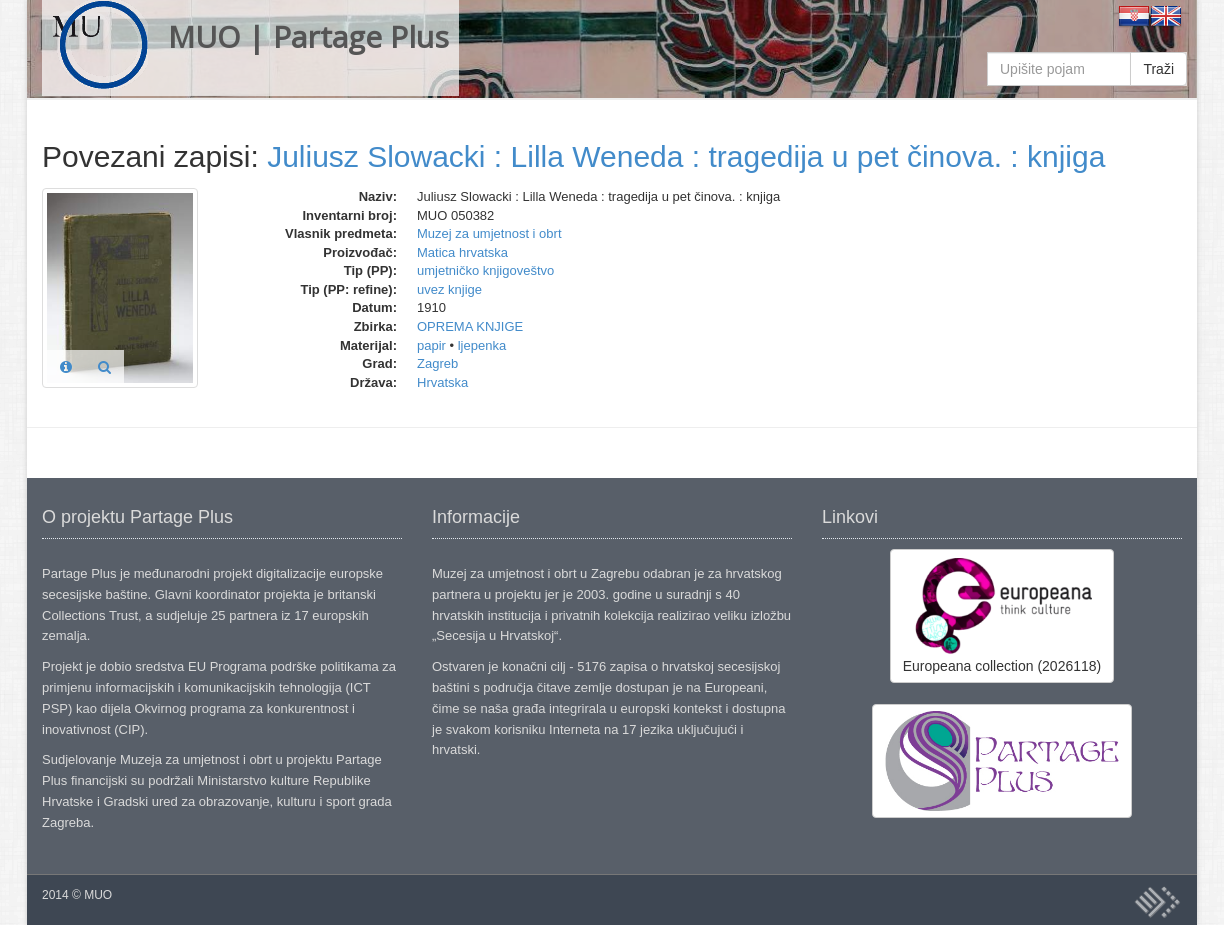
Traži (1158, 69)
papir (431, 345)
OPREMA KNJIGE (470, 326)
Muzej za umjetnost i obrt (489, 233)
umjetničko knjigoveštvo (485, 270)
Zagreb (437, 363)
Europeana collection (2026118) (1002, 615)
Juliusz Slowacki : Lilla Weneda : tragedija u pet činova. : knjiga (686, 156)
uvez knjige (449, 289)
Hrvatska (442, 382)
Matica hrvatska (462, 252)
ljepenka (482, 345)
